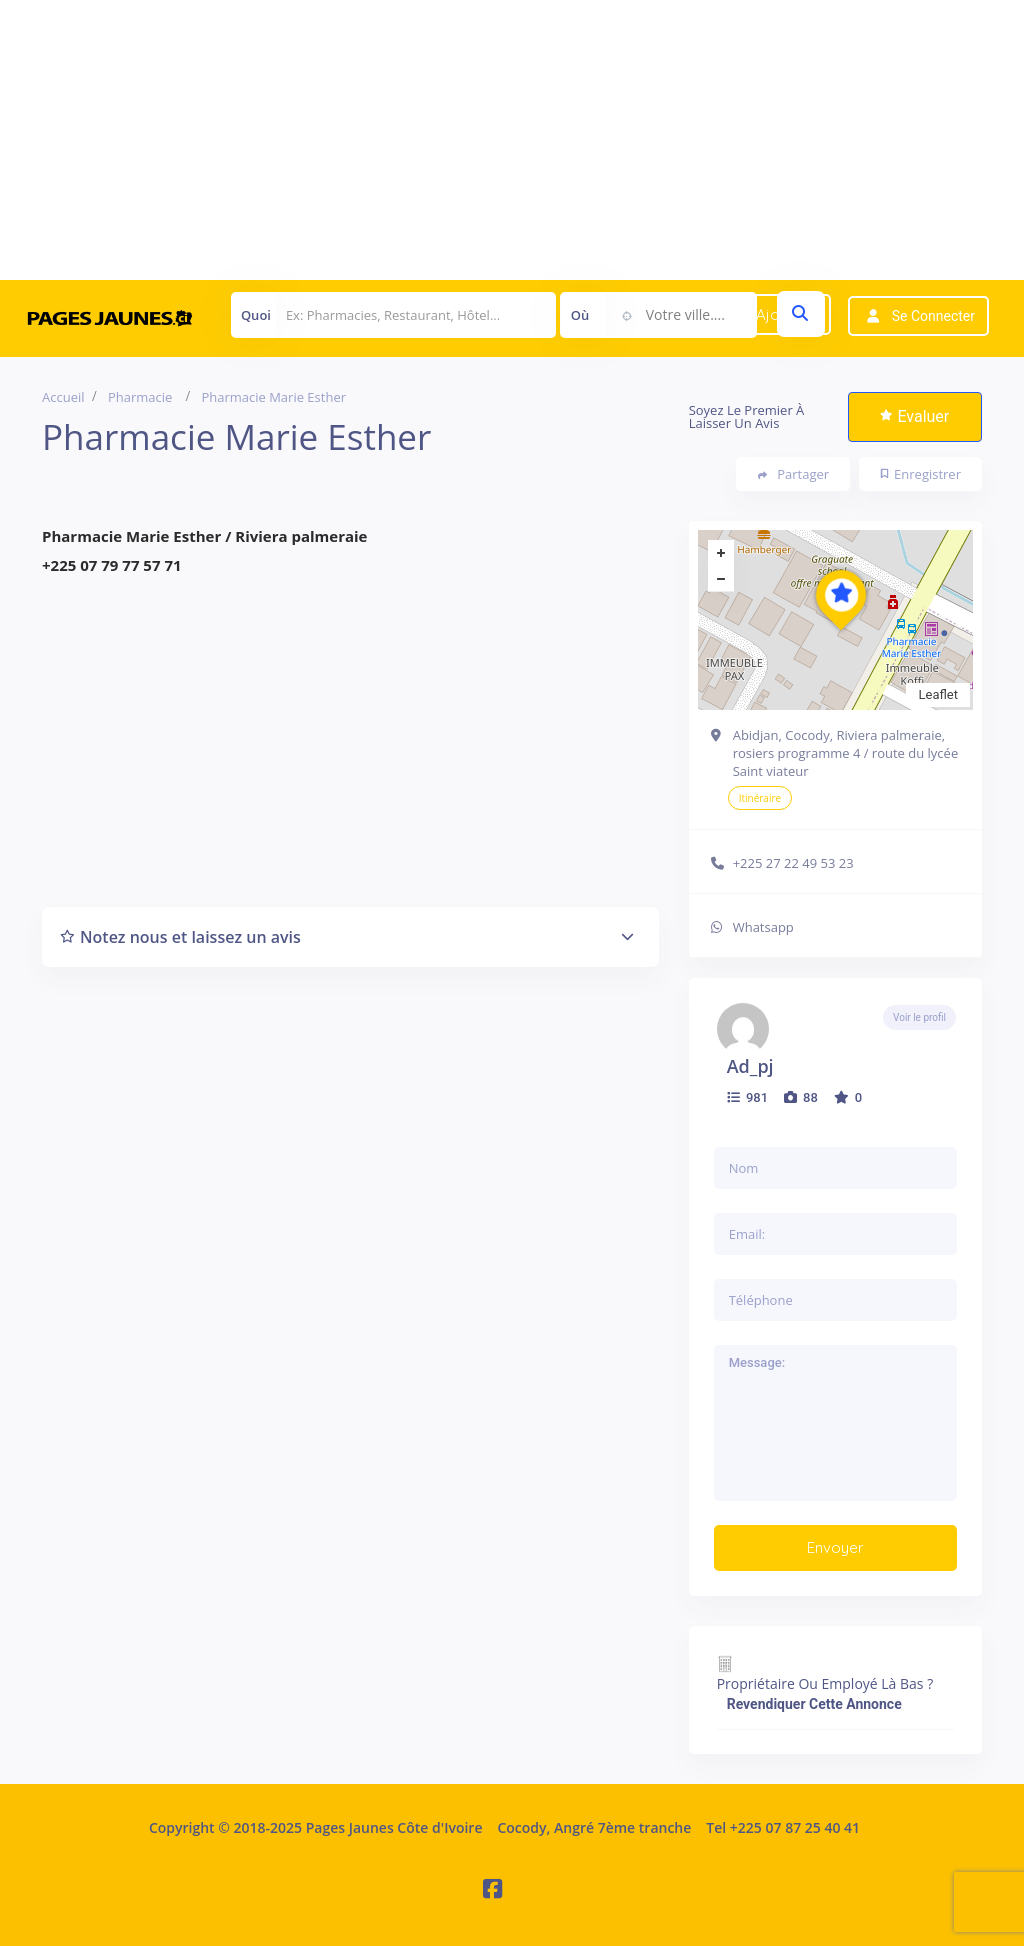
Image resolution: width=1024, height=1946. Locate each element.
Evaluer (914, 416)
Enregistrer (921, 474)
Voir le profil (919, 1017)
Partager (793, 474)
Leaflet (938, 694)
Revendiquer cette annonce (814, 1704)
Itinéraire (760, 798)
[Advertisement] (512, 140)
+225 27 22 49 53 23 (793, 863)
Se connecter (933, 316)
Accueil (63, 397)
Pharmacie (140, 397)
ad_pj (750, 1066)
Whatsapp (763, 927)
